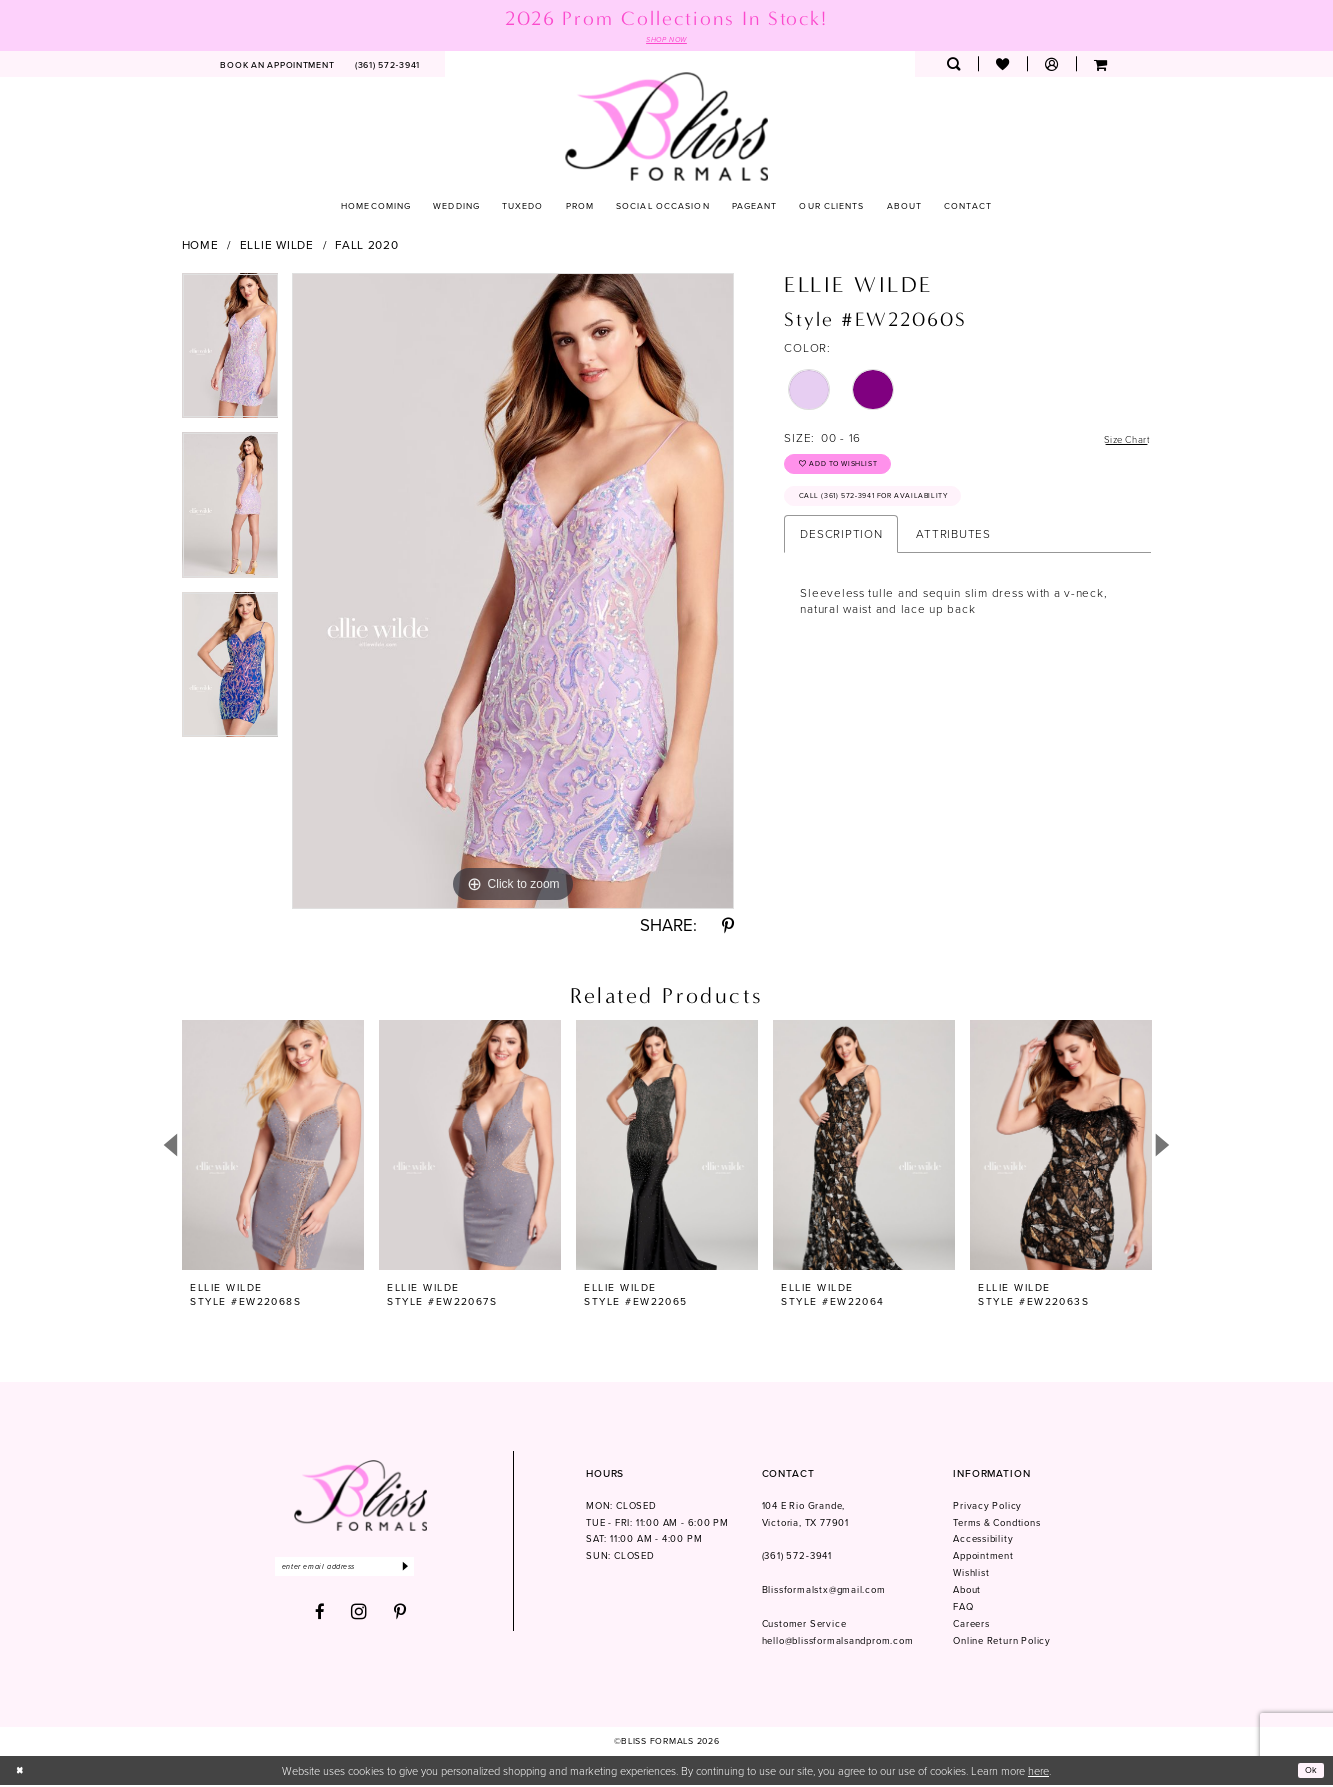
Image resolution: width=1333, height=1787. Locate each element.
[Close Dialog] (22, 1772)
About (967, 1592)
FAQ (963, 1609)
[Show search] (953, 66)
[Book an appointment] (277, 66)
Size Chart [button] (1120, 440)
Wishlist (971, 1575)
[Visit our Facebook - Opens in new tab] (320, 1618)
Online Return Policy (1002, 1643)
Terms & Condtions (997, 1525)
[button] (1051, 66)
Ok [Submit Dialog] (1309, 1772)
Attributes (953, 549)
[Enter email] (360, 1570)
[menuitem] (277, 66)
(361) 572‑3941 (797, 1558)
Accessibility (983, 1541)
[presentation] (273, 1146)
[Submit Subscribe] (436, 1570)
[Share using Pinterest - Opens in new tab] (728, 928)
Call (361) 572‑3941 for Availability (891, 510)
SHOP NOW (667, 40)
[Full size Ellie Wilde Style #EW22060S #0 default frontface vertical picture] (513, 593)
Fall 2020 (367, 247)
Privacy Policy (987, 1508)
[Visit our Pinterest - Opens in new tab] (400, 1618)
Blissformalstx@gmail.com (824, 1592)
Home (200, 247)
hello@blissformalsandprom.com (838, 1643)
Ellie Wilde (277, 247)
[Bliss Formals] (666, 127)
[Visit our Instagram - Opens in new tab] (359, 1618)
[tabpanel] (230, 355)
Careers (971, 1626)
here (1038, 1772)
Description (841, 549)
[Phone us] (388, 66)
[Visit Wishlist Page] (1002, 66)
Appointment (983, 1558)
